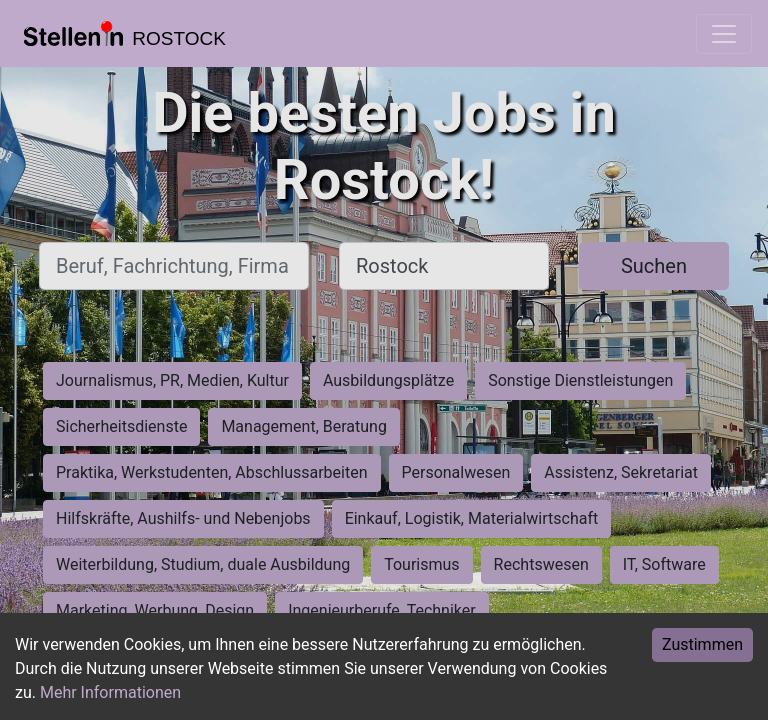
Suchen (654, 266)
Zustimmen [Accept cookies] (702, 644)
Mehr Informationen (110, 692)
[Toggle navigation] (724, 34)
